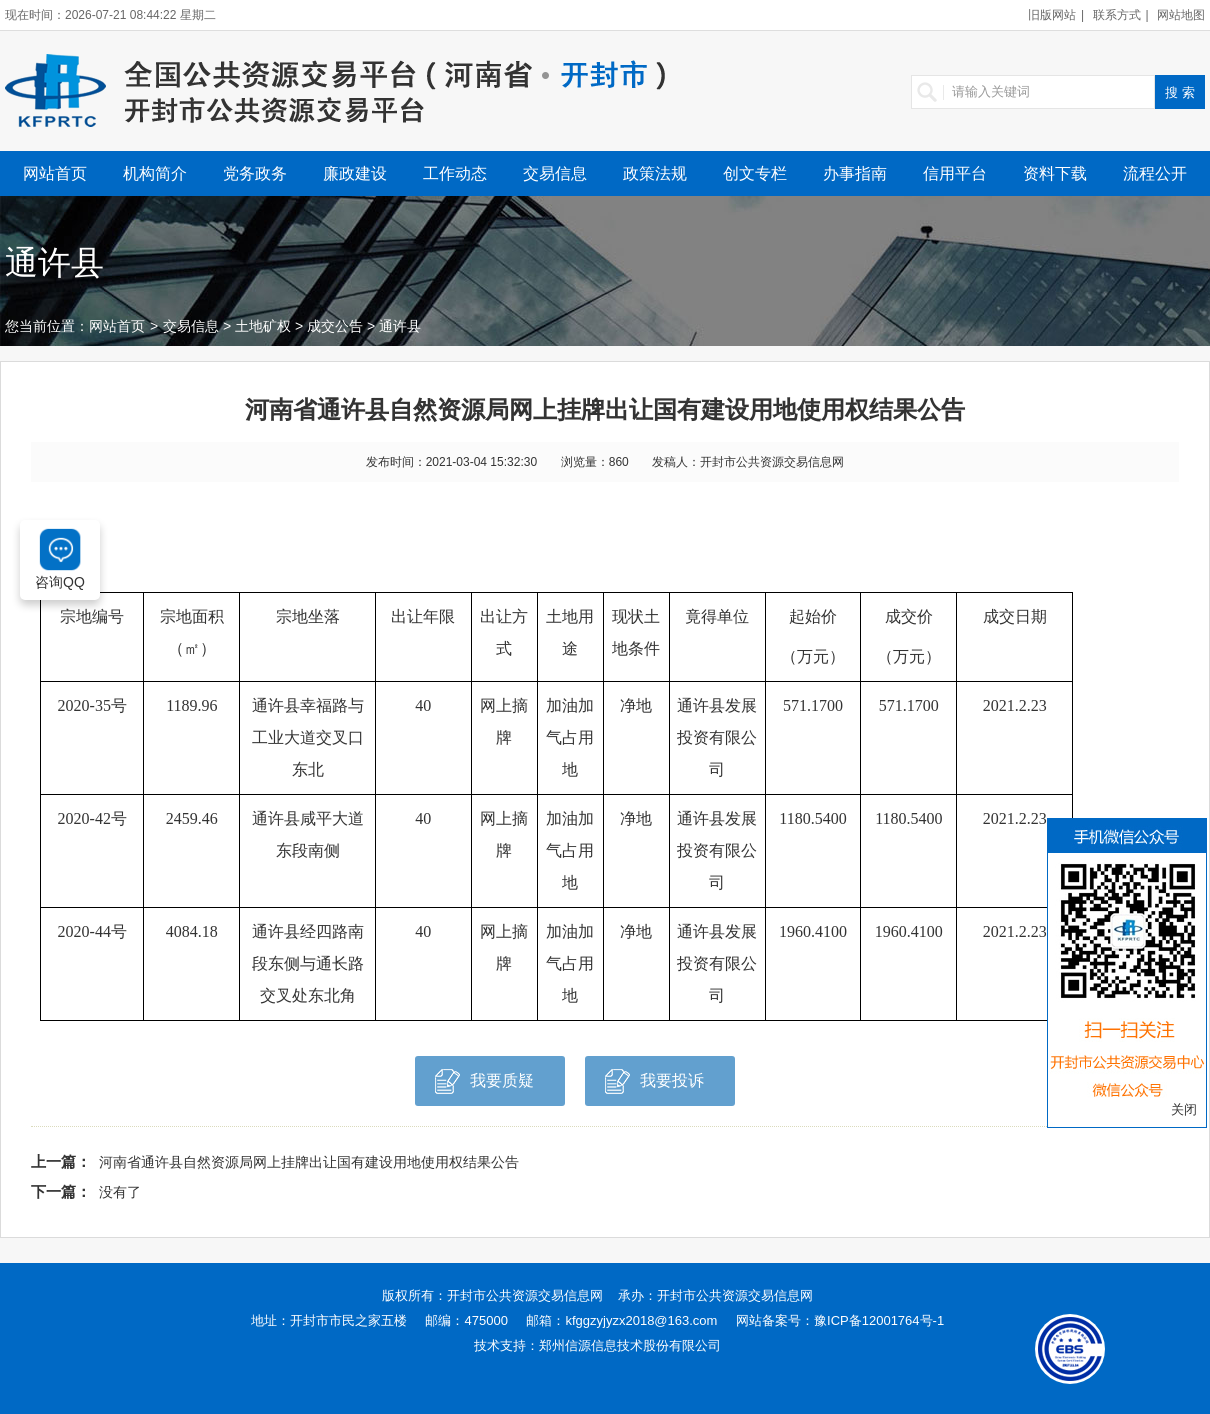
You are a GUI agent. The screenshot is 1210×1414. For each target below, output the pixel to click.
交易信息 (555, 173)
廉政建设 (355, 173)
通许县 (400, 326)
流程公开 (1155, 173)
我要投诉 (654, 1086)
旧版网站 (1052, 15)
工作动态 (455, 173)
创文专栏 (755, 173)
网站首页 (55, 173)
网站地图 (1181, 15)
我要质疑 (484, 1086)
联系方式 (1117, 15)
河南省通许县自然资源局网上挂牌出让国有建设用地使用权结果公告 (309, 1162)
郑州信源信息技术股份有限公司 (630, 1345)
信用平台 (955, 173)
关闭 (1184, 1109)
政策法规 (655, 173)
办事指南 (855, 173)
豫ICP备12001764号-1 (879, 1320)
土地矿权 (263, 326)
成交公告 (335, 326)
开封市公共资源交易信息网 (525, 1295)
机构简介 (155, 173)
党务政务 (255, 173)
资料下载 (1055, 173)
